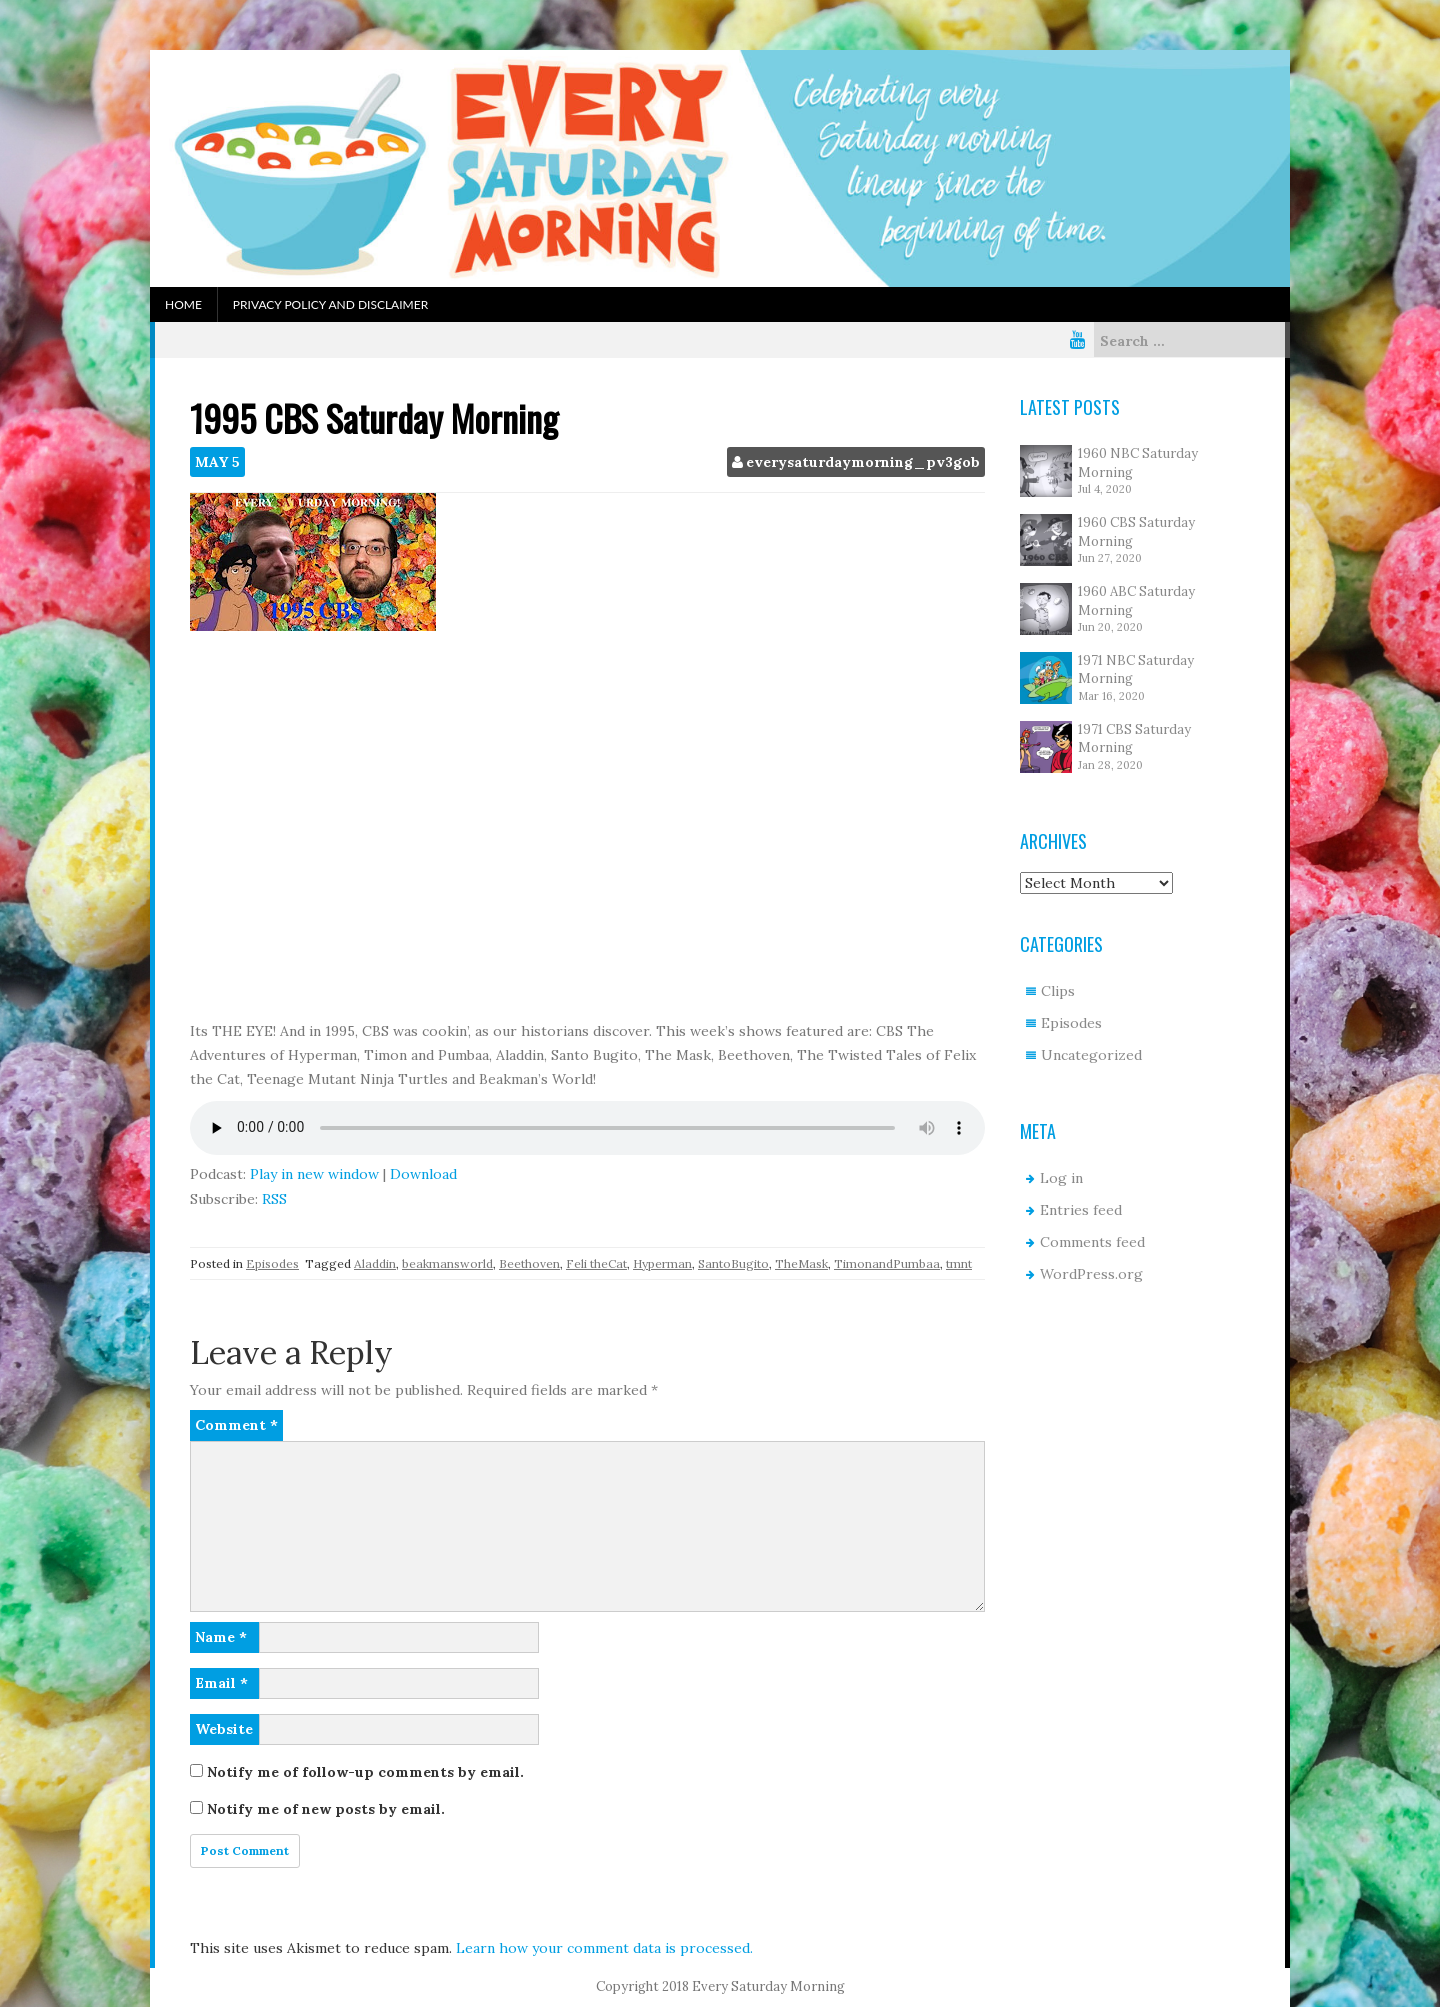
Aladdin (375, 1263)
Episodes (272, 1263)
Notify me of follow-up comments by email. (365, 1772)
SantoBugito (733, 1263)
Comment (236, 1425)
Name (221, 1637)
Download (423, 1174)
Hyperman (662, 1263)
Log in (1061, 1178)
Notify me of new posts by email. (326, 1809)
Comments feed (1092, 1242)
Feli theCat (596, 1263)
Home (183, 304)
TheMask (801, 1263)
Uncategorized (1091, 1055)
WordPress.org (1091, 1274)
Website (224, 1729)
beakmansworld (447, 1263)
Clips (1058, 991)
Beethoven (529, 1263)
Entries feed (1081, 1210)
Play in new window (314, 1174)
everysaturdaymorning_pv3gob (863, 462)
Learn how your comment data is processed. (604, 1948)
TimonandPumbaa (887, 1263)
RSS (274, 1199)
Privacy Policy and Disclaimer (330, 304)
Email (221, 1683)
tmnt (959, 1263)
